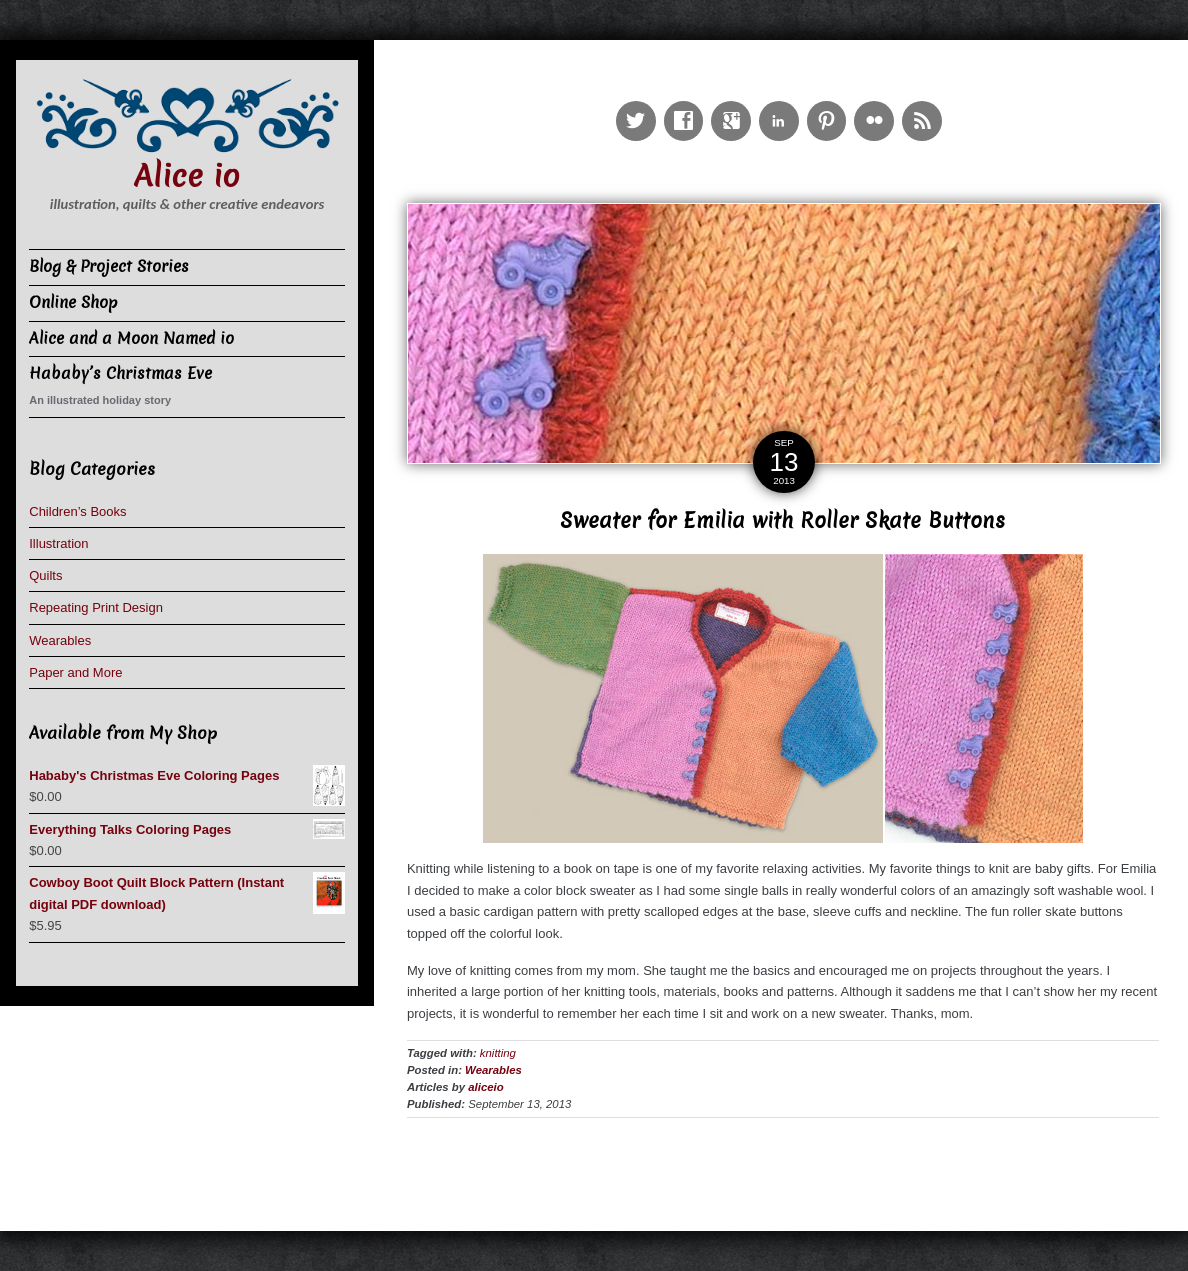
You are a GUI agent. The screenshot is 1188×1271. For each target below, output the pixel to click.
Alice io (187, 176)
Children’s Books (77, 511)
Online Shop (73, 302)
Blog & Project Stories (109, 266)
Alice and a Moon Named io (131, 338)
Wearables (493, 1070)
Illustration (58, 543)
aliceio (485, 1087)
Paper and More (75, 672)
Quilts (45, 575)
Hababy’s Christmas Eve (120, 373)
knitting (498, 1053)
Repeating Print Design (96, 607)
